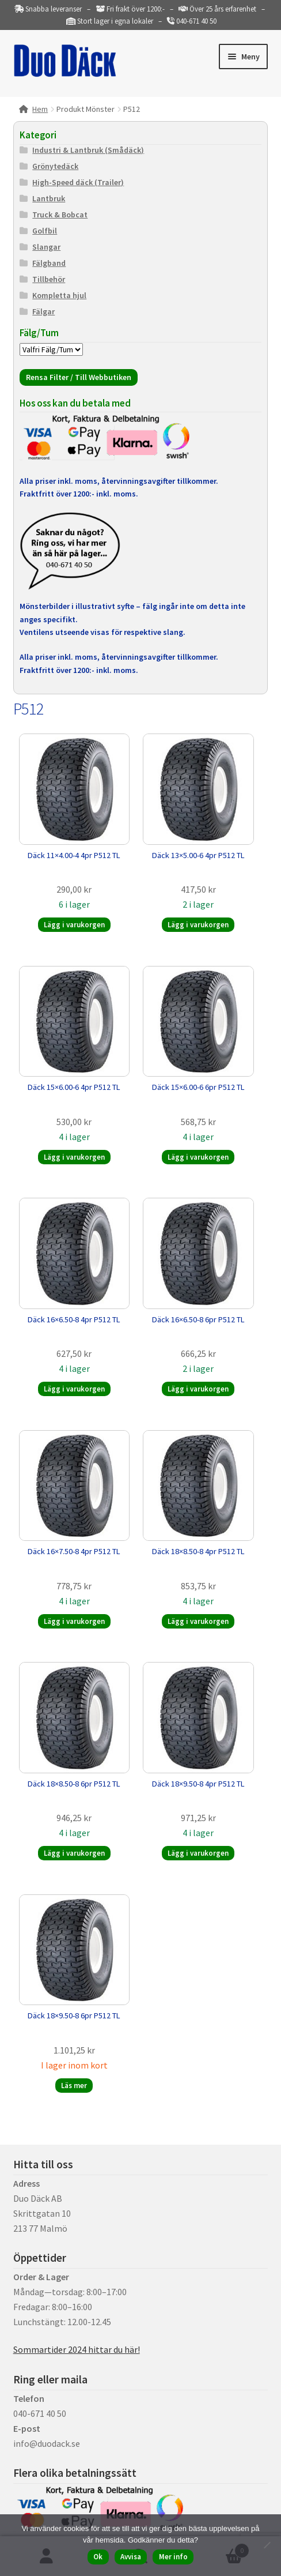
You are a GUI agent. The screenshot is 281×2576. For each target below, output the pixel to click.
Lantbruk (48, 198)
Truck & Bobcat (60, 214)
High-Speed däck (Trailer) (78, 182)
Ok (97, 2557)
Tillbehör (48, 279)
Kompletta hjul (59, 295)
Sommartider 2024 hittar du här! (76, 2349)
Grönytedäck (55, 166)
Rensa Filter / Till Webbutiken (78, 377)
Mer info (173, 2557)
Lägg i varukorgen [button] (74, 925)
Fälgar (43, 311)
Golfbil (44, 230)
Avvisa (130, 2557)
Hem (40, 109)
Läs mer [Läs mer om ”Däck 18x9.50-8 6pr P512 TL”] (74, 2085)
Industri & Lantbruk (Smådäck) (88, 150)
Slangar (46, 247)
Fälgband (49, 263)
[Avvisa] (266, 2545)
